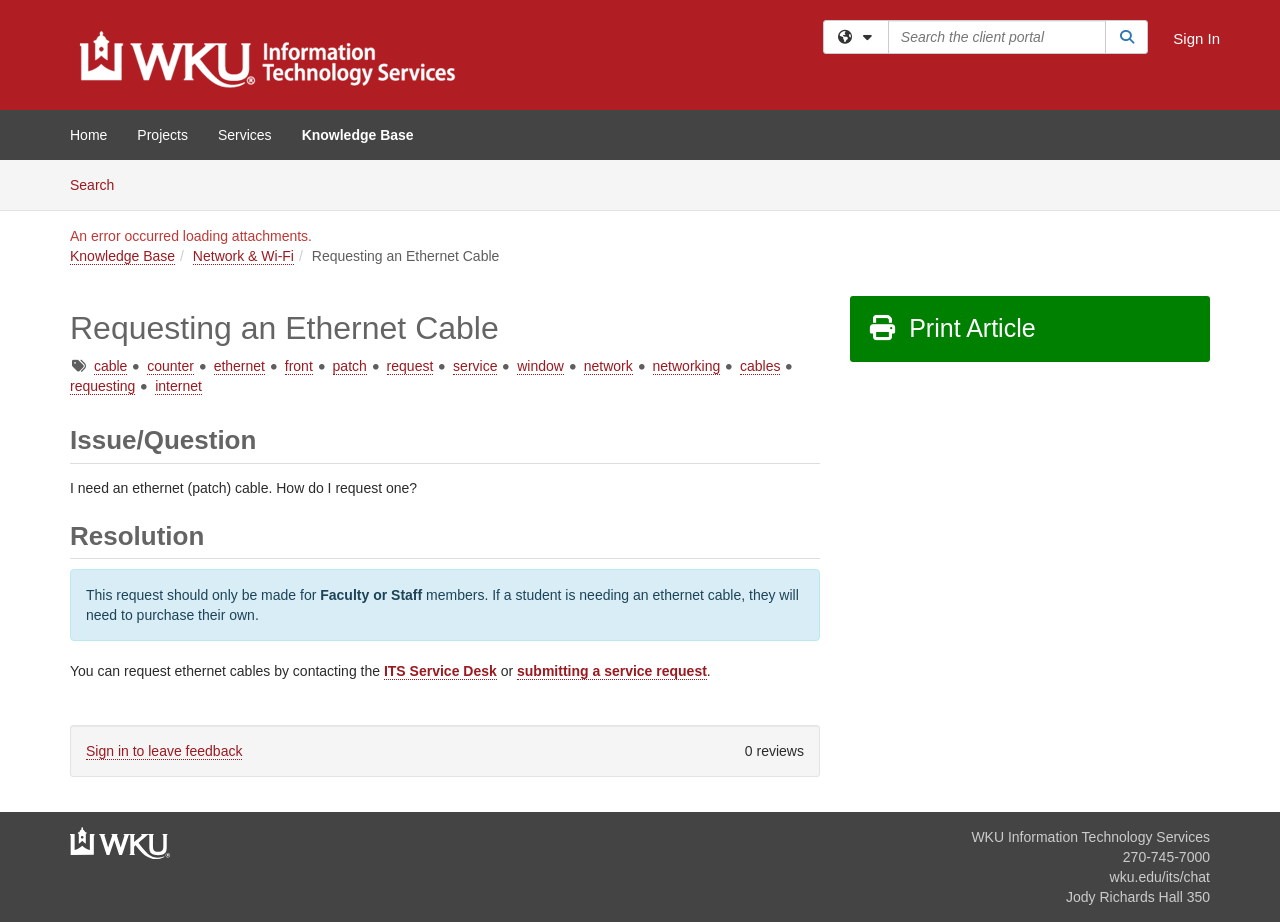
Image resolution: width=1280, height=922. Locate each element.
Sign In (1196, 38)
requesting (102, 386)
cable (110, 366)
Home (88, 135)
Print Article (951, 328)
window (540, 366)
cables (760, 366)
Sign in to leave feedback (164, 751)
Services (245, 135)
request (410, 366)
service (475, 366)
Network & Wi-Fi (243, 256)
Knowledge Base (358, 135)
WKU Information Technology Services (1090, 837)
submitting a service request (612, 671)
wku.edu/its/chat (1160, 877)
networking (687, 366)
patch (350, 366)
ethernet (239, 366)
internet (178, 386)
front (299, 366)
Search (99, 183)
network (608, 366)
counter (170, 366)
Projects (162, 135)
